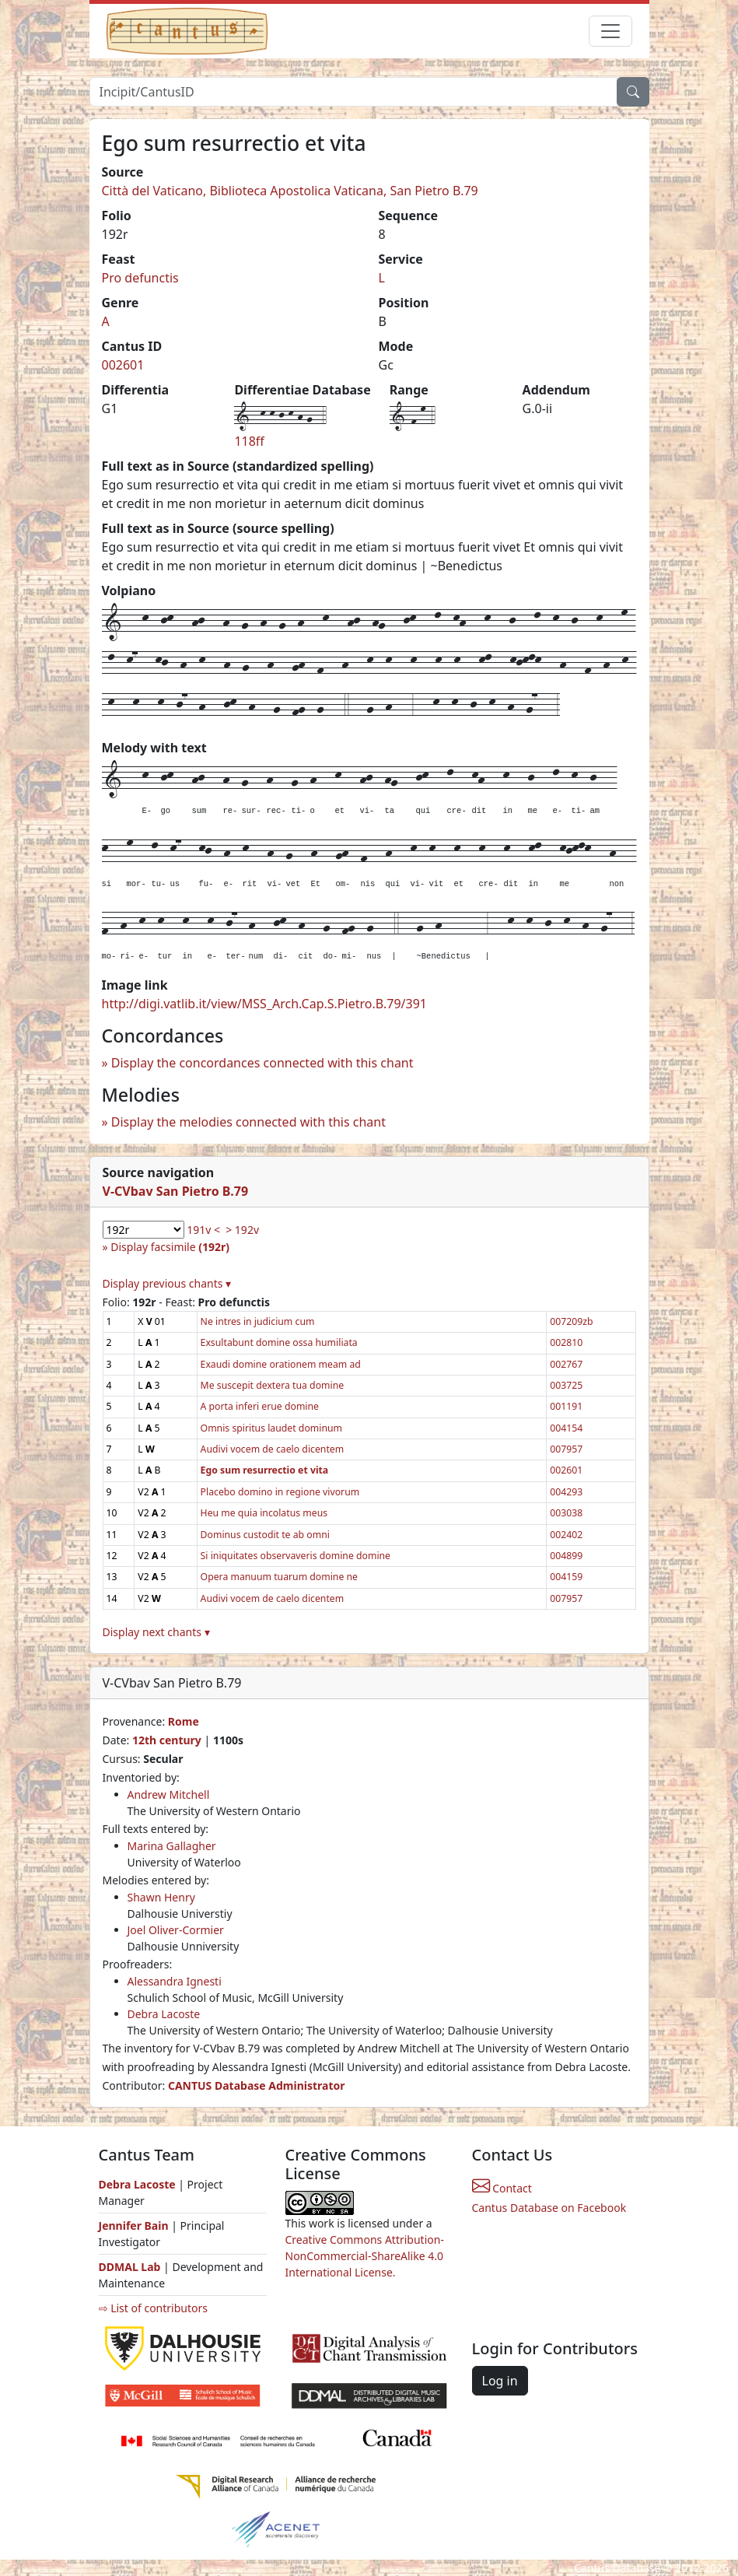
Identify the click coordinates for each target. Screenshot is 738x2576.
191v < (203, 1229)
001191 (566, 1406)
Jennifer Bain (135, 2225)
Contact (502, 2188)
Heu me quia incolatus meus (264, 1512)
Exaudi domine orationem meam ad (281, 1364)
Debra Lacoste (164, 2013)
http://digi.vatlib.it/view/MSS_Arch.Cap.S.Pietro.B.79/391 (264, 1003)
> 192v (242, 1229)
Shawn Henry (161, 1897)
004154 (566, 1428)
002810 (566, 1342)
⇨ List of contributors (153, 2308)
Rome (183, 1721)
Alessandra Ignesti (175, 1981)
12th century (166, 1740)
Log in (500, 2380)
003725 (566, 1385)
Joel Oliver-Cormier (176, 1929)
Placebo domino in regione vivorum (280, 1491)
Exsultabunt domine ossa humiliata (279, 1342)
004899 (566, 1555)
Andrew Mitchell (169, 1794)
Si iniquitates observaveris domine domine (295, 1555)
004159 (566, 1576)
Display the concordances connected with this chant (262, 1062)
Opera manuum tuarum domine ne (279, 1576)
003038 (566, 1512)
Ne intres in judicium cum (258, 1321)
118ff (249, 441)
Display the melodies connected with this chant (248, 1121)
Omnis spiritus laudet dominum (271, 1428)
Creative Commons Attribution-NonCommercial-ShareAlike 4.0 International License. (364, 2256)
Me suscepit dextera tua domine (273, 1385)
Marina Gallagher (172, 1845)
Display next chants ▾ (156, 1631)
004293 (566, 1491)
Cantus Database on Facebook (549, 2207)
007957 (566, 1449)
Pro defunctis (140, 277)
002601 (123, 364)
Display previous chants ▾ (167, 1283)
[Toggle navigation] (610, 31)
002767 (566, 1364)
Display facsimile (169, 1246)
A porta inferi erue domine (260, 1406)
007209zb (571, 1321)
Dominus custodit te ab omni (265, 1534)
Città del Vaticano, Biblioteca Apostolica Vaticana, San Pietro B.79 (290, 190)
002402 (566, 1534)
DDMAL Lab (130, 2266)
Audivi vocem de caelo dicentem (273, 1449)
